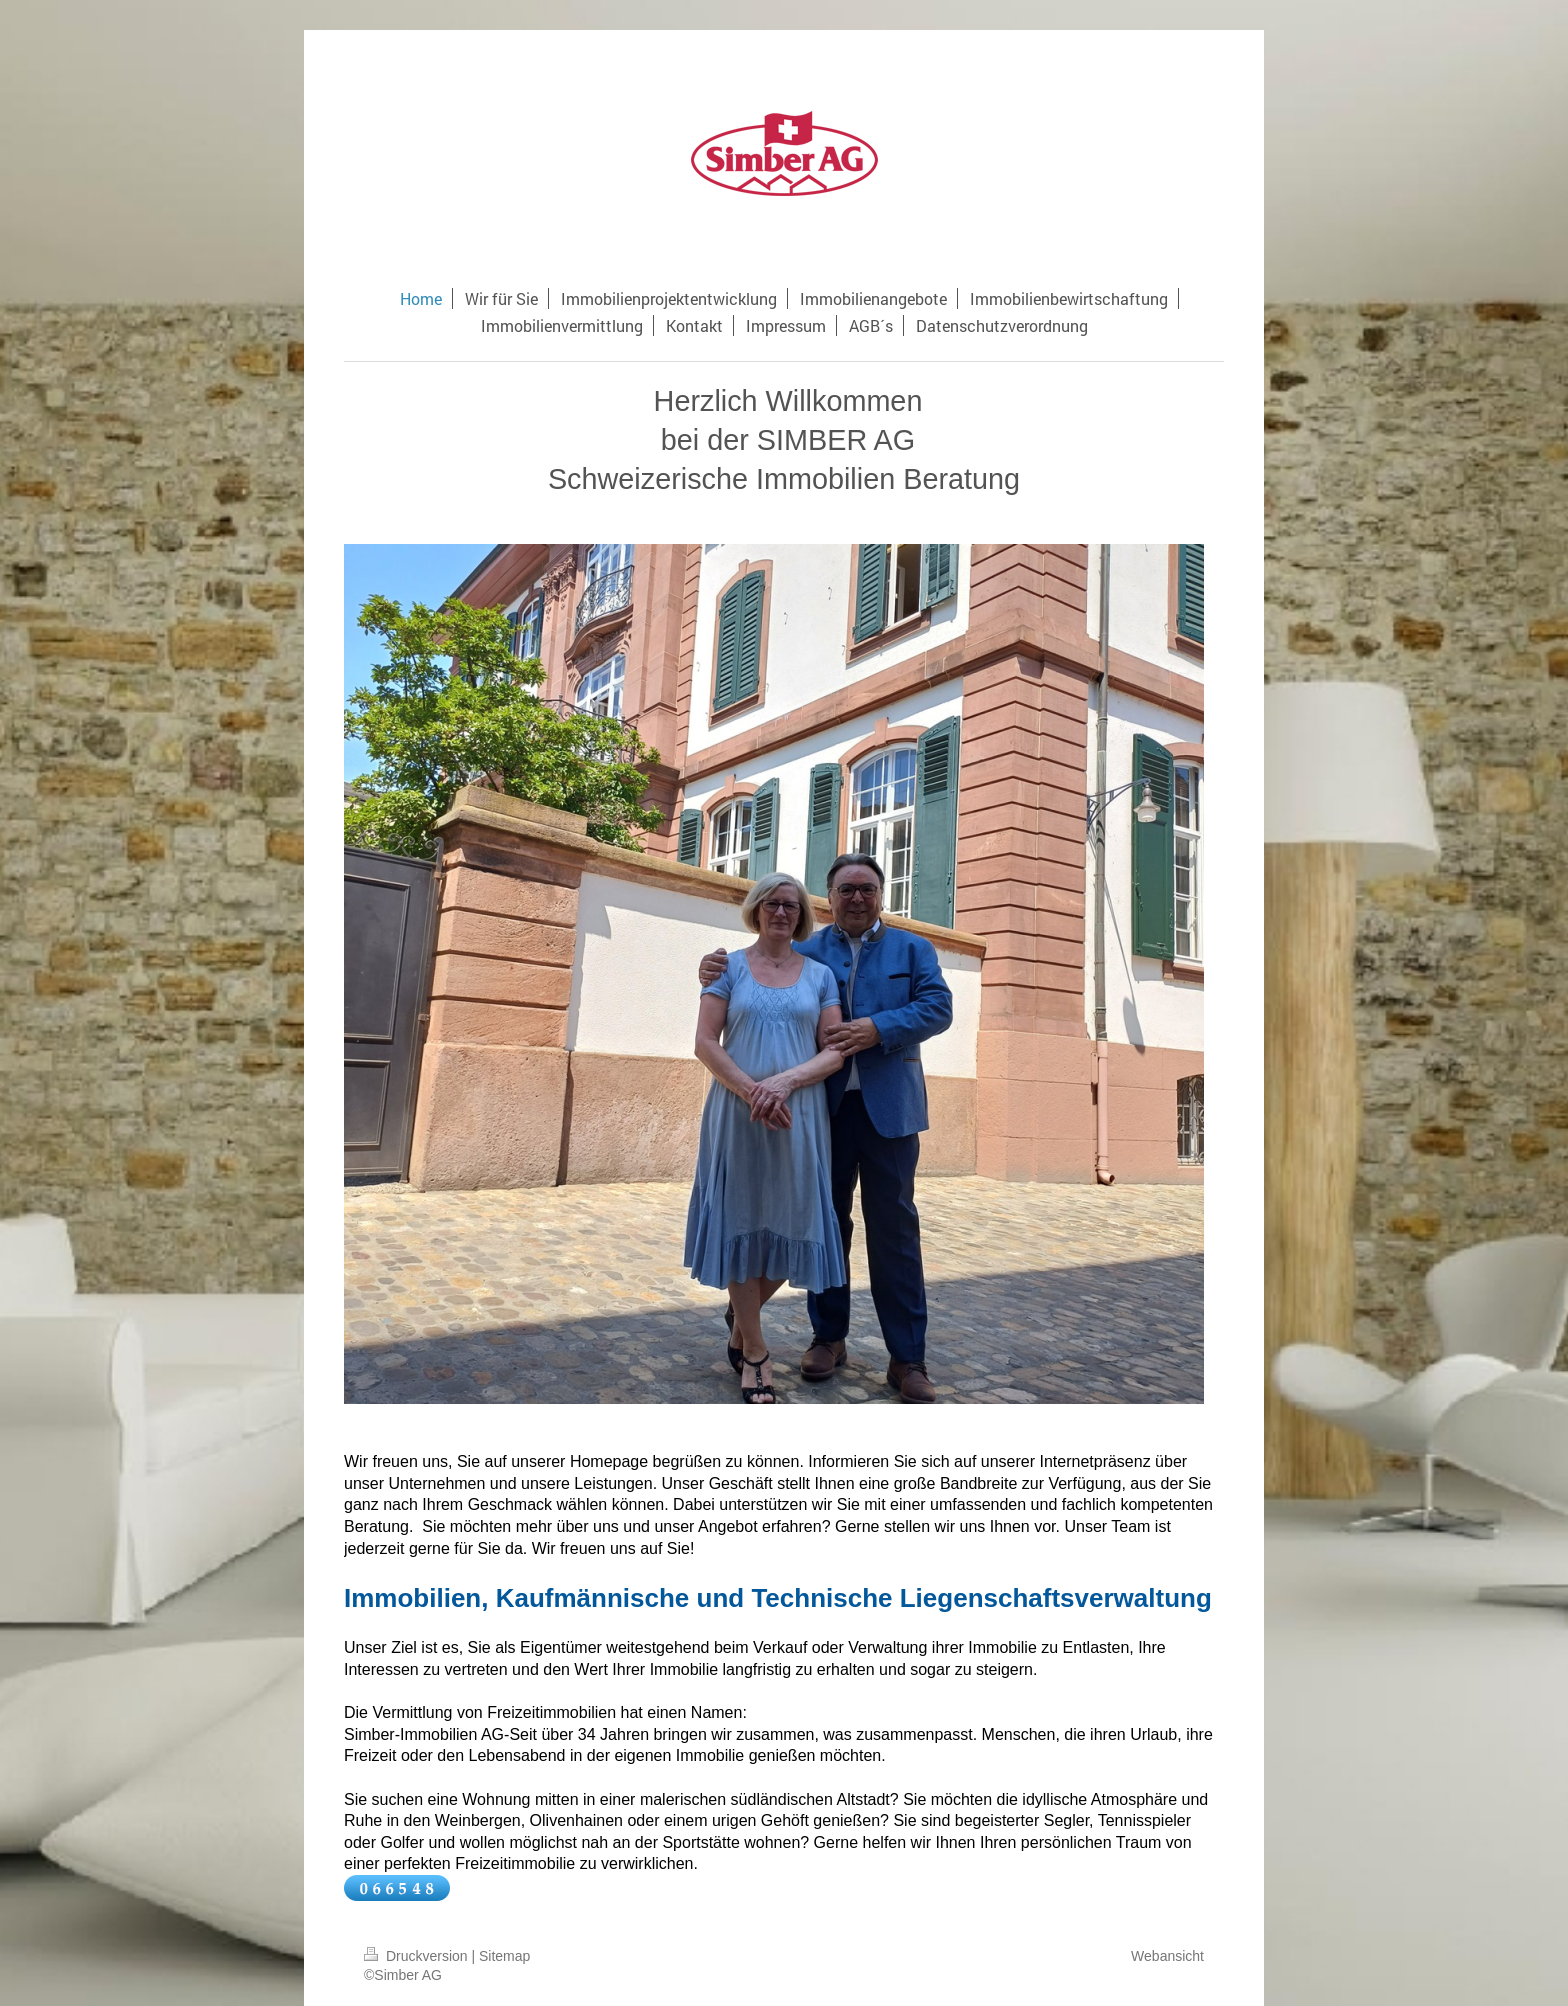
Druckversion (417, 1956)
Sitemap (504, 1956)
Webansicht (1167, 1956)
